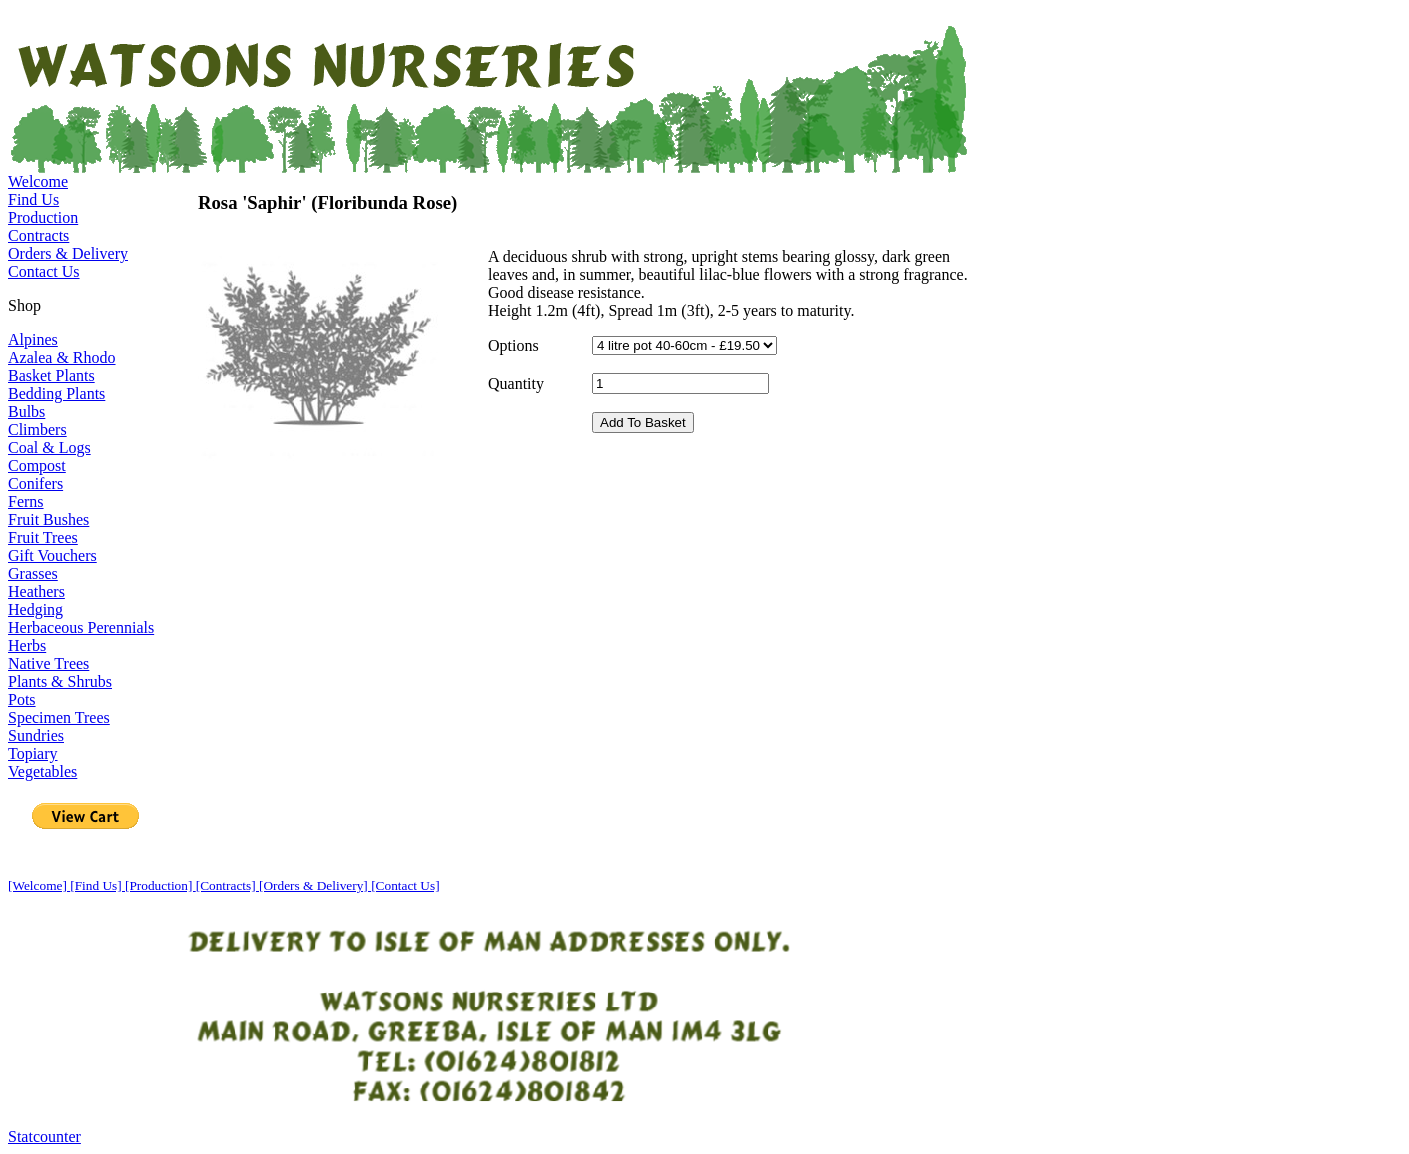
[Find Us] (97, 885)
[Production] (160, 885)
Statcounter (44, 1136)
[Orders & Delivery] (315, 885)
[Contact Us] (405, 885)
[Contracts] (227, 885)
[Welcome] (39, 885)
